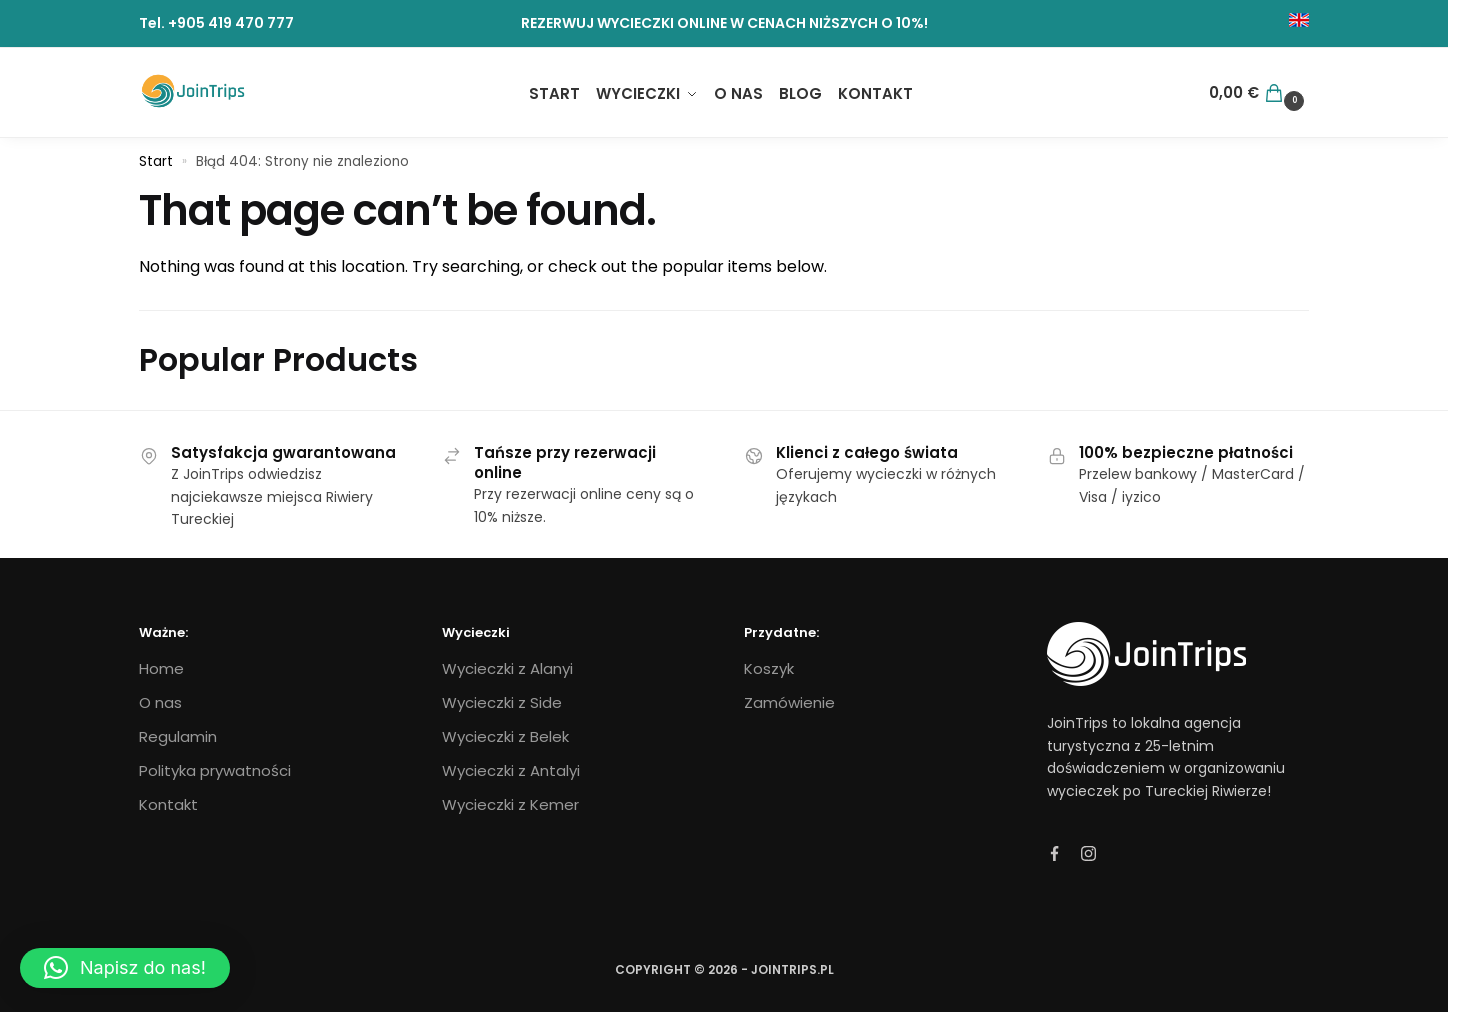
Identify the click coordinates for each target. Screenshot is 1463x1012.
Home (161, 668)
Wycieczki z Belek (505, 736)
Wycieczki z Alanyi (507, 668)
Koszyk (769, 668)
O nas (160, 702)
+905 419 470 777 (231, 23)
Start (156, 161)
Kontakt (168, 804)
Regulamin (178, 736)
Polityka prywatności (215, 770)
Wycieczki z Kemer (510, 804)
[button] (125, 968)
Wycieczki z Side (502, 702)
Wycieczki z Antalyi (511, 770)
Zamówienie (789, 702)
